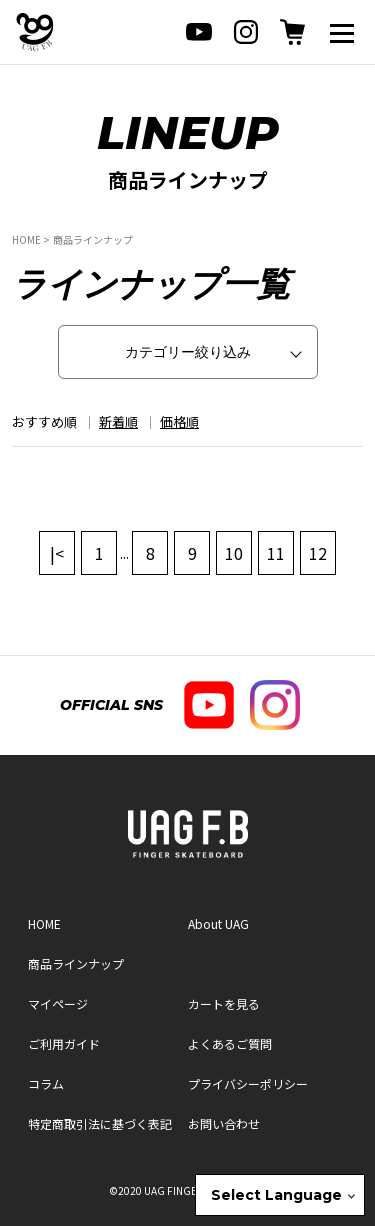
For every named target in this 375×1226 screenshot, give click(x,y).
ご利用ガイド (64, 1043)
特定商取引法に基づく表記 (100, 1123)
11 (276, 553)
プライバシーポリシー (248, 1083)
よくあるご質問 (230, 1043)
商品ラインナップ (93, 239)
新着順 (118, 421)
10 (234, 553)
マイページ (58, 1003)
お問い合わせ (224, 1123)
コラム (46, 1083)
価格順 (179, 421)
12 (318, 553)
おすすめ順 (44, 421)
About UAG (218, 923)
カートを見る (224, 1003)
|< (57, 553)
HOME (26, 239)
